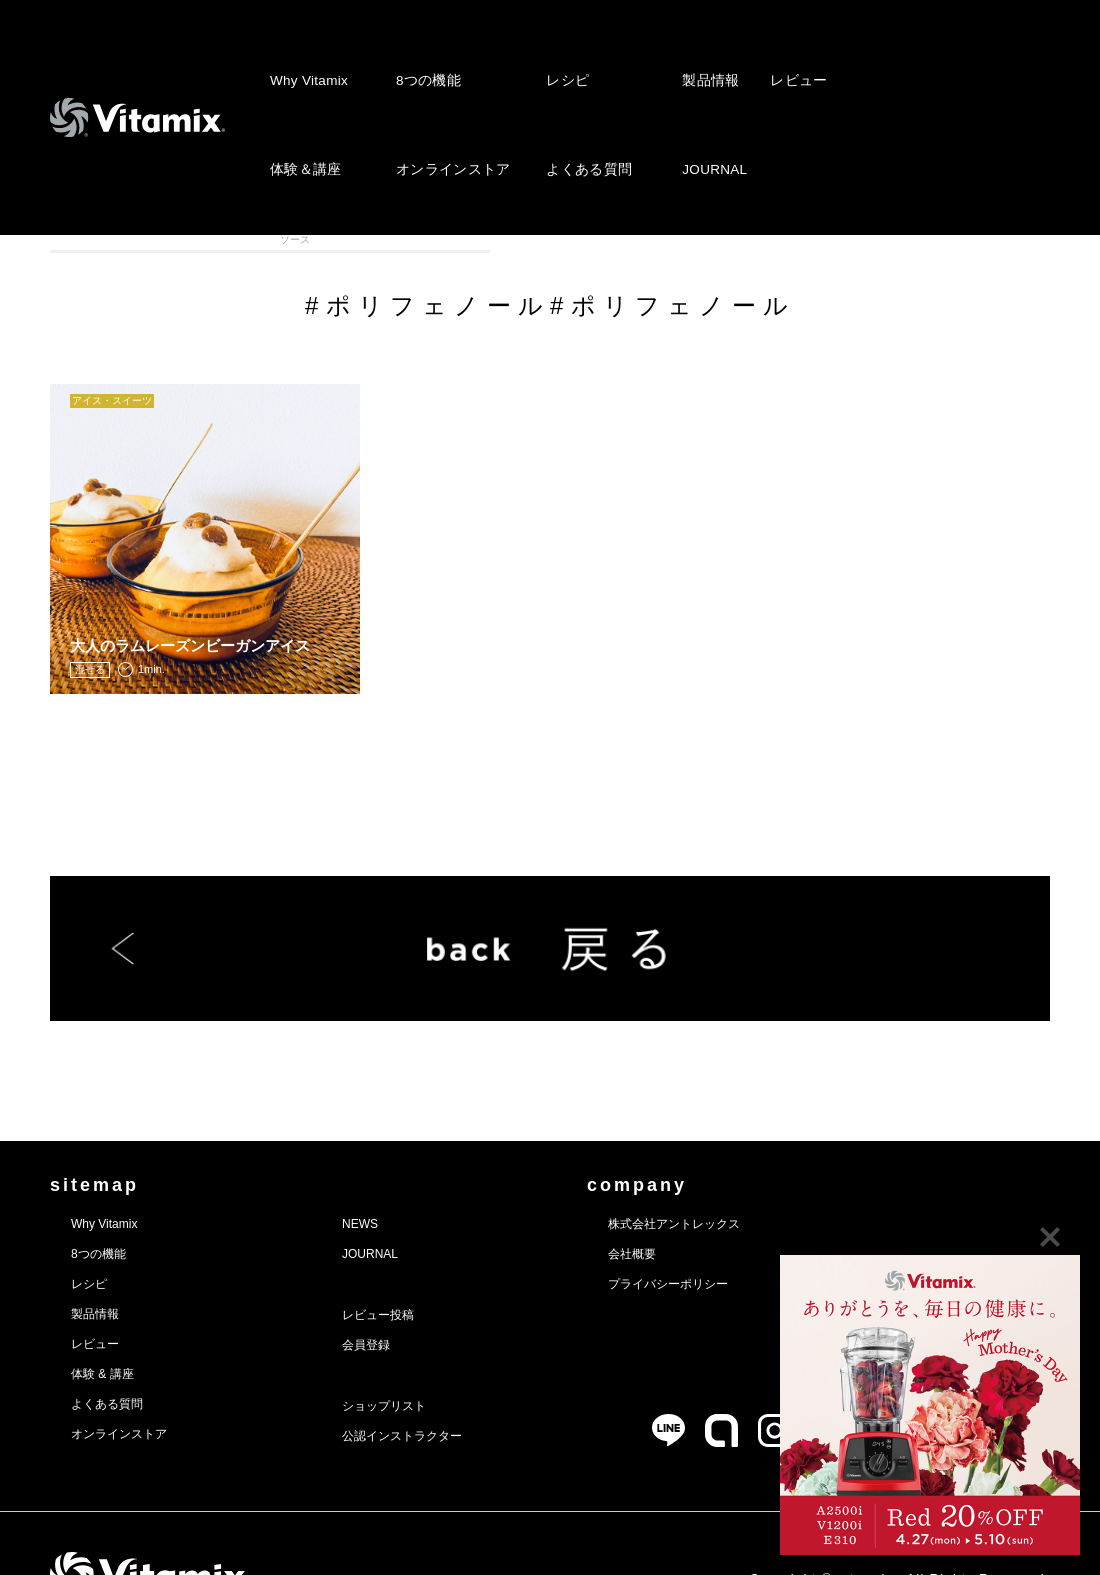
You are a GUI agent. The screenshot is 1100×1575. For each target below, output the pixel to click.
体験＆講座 (303, 96)
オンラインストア (446, 96)
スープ (487, 238)
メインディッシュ (738, 238)
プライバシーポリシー (748, 1232)
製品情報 (692, 55)
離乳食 (862, 238)
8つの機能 (423, 55)
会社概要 (702, 1202)
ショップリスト (424, 1354)
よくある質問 (576, 96)
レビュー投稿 (416, 1263)
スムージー (237, 238)
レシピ (556, 55)
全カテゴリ (112, 238)
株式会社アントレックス (756, 1172)
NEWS (394, 1172)
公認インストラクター (447, 1384)
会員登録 (401, 1293)
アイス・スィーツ (363, 238)
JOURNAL (697, 96)
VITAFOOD (987, 238)
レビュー (777, 55)
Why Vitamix (307, 55)
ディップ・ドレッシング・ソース (612, 238)
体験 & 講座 (113, 1322)
